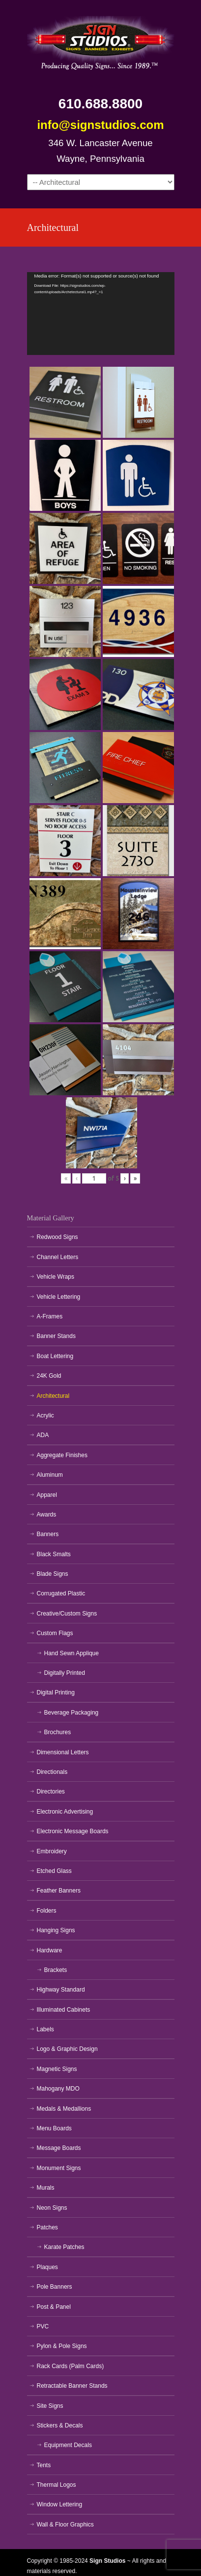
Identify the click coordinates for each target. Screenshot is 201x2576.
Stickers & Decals (60, 2425)
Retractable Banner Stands (72, 2385)
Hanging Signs (56, 1930)
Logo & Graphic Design (67, 2049)
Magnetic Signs (57, 2069)
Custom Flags (55, 1633)
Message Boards (59, 2148)
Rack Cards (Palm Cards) (70, 2366)
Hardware (49, 1950)
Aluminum (50, 1474)
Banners (48, 1534)
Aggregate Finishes (62, 1455)
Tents (44, 2465)
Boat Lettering (55, 1356)
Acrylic (45, 1415)
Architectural (53, 1395)
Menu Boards (54, 2128)
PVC (43, 2326)
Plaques (47, 2267)
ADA (43, 1435)
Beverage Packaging (71, 1712)
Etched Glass (54, 1871)
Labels (45, 2029)
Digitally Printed (64, 1672)
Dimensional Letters (63, 1752)
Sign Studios (100, 39)
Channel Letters (58, 1257)
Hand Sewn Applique (71, 1653)
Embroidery (52, 1851)
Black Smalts (54, 1554)
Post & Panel (54, 2306)
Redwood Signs (57, 1237)
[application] (100, 313)
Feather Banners (59, 1890)
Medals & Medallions (64, 2108)
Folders (47, 1910)
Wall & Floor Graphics (65, 2524)
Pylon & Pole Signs (62, 2346)
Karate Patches (64, 2247)
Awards (47, 1514)
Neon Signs (52, 2207)
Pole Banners (54, 2286)
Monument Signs (59, 2168)
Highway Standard (61, 1989)
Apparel (47, 1494)
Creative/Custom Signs (67, 1613)
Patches (47, 2227)
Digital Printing (56, 1692)
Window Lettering (60, 2504)
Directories (51, 1791)
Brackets (55, 1970)
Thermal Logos (56, 2484)
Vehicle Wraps (55, 1276)
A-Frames (50, 1316)
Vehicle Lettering (59, 1296)
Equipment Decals (68, 2445)
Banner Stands (56, 1336)
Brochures (57, 1732)
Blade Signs (52, 1573)
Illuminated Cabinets (63, 2009)
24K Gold (49, 1375)
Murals (46, 2187)
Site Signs (50, 2405)
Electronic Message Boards (73, 1831)
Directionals (52, 1771)
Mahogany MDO (58, 2088)
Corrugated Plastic (61, 1593)
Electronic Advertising (65, 1811)
